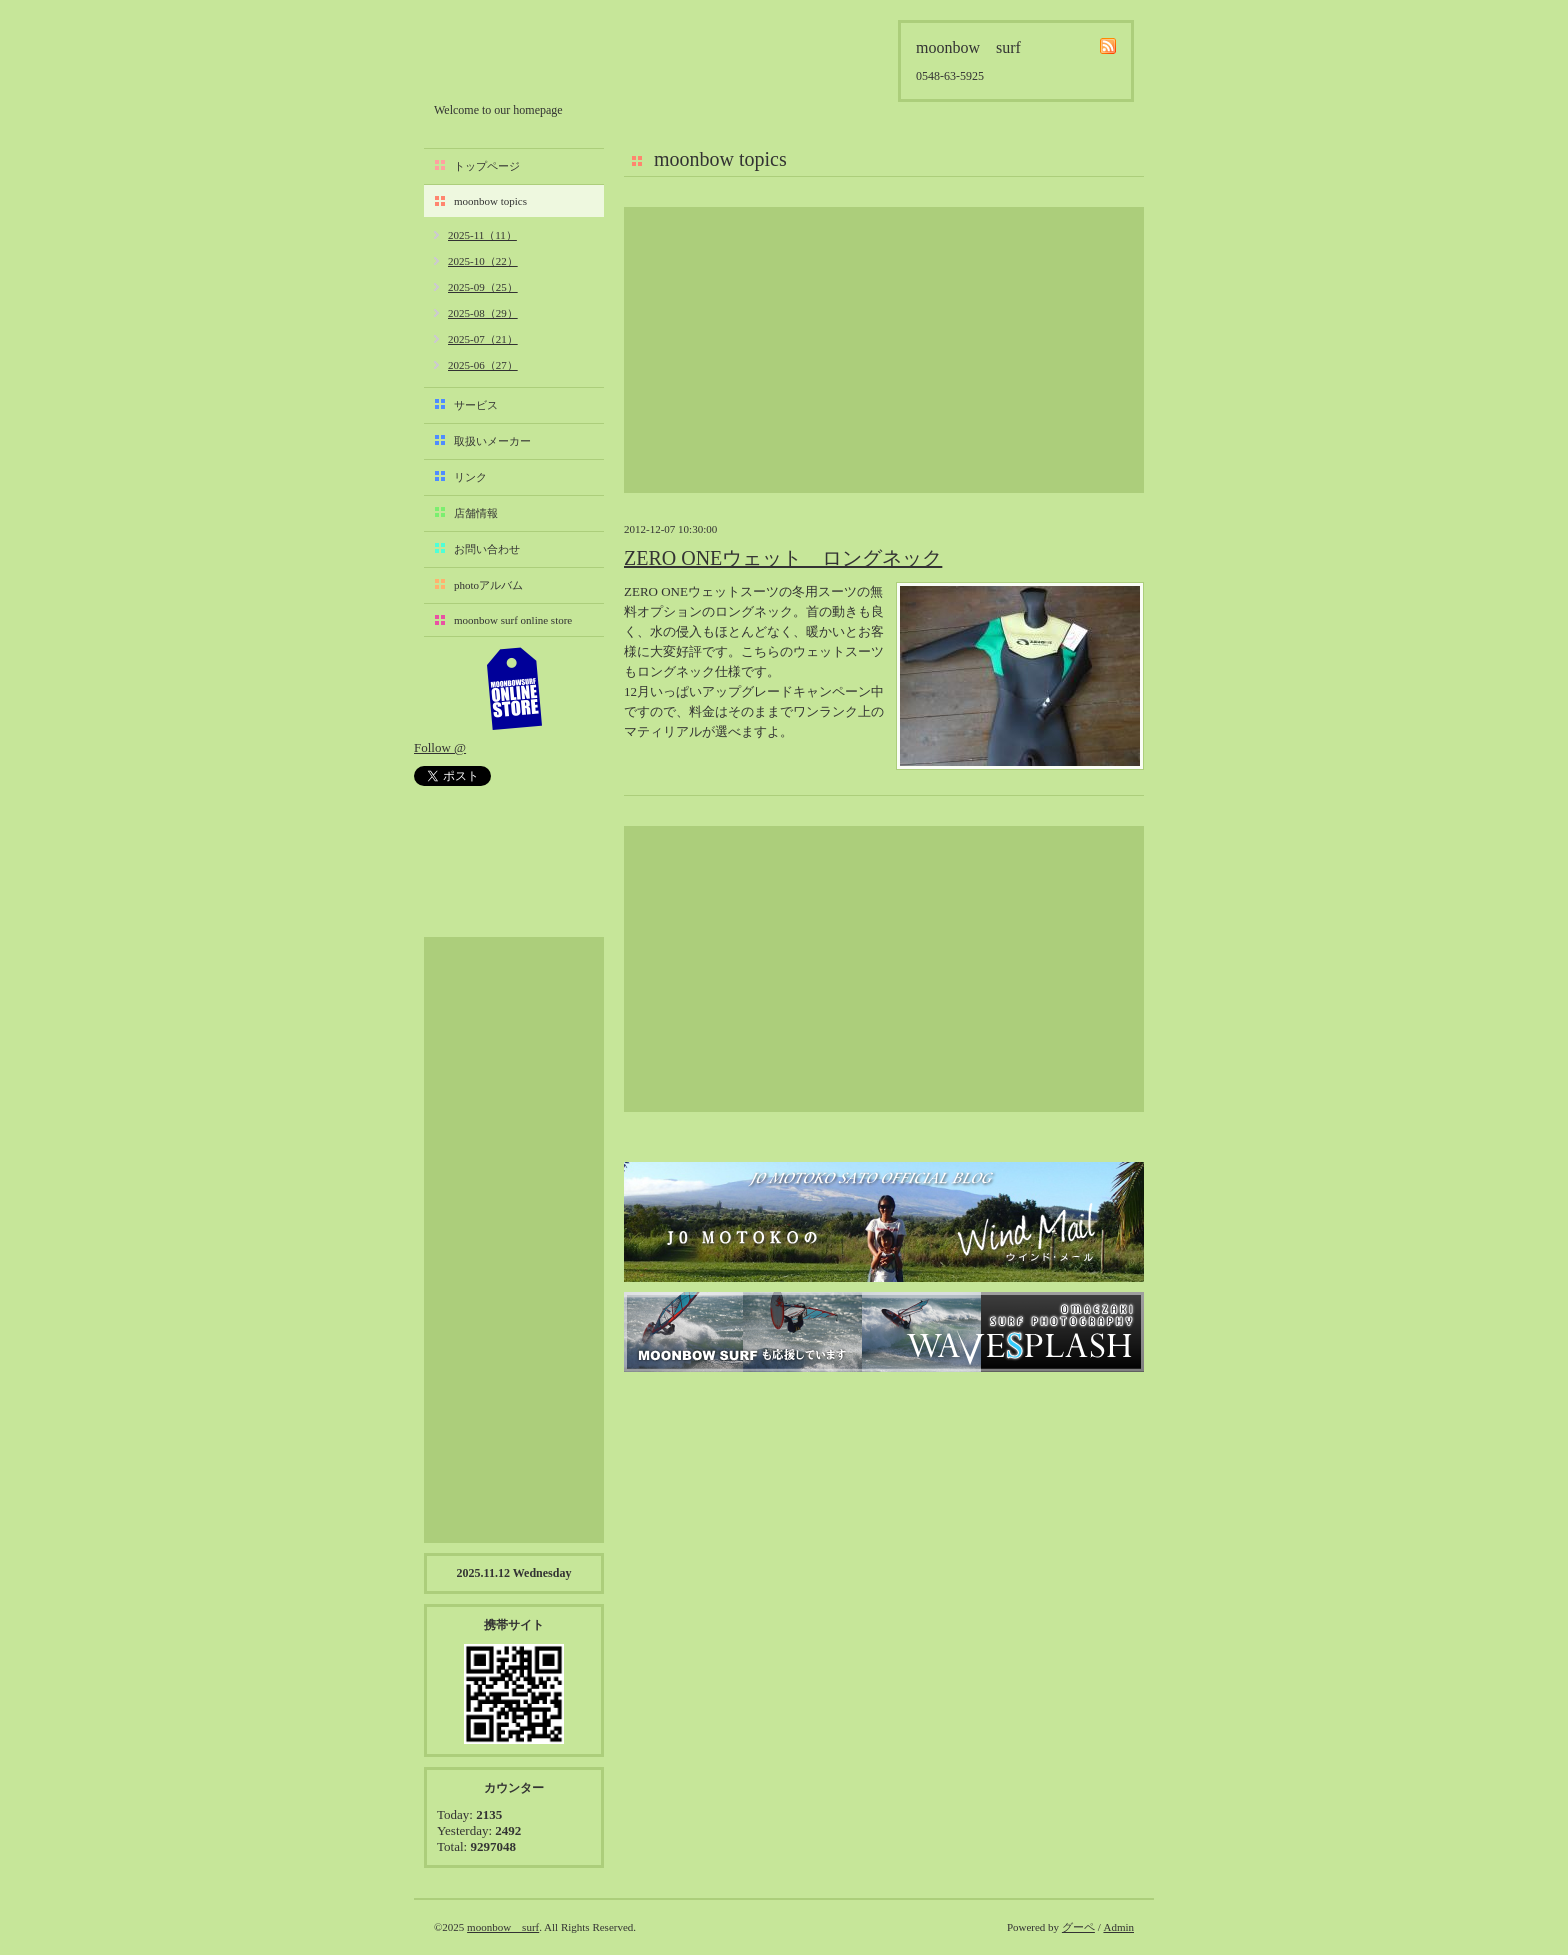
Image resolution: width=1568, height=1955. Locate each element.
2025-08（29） (483, 313)
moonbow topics (490, 201)
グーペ (1078, 1927)
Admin (1118, 1927)
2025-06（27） (483, 365)
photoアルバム (488, 585)
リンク (470, 477)
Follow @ (440, 747)
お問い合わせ (487, 549)
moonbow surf (541, 56)
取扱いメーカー (492, 441)
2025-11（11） (482, 235)
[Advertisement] (884, 350)
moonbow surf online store (513, 620)
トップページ (487, 166)
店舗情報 (476, 513)
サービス (476, 405)
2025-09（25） (483, 287)
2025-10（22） (483, 261)
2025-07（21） (483, 339)
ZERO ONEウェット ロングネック (783, 558)
